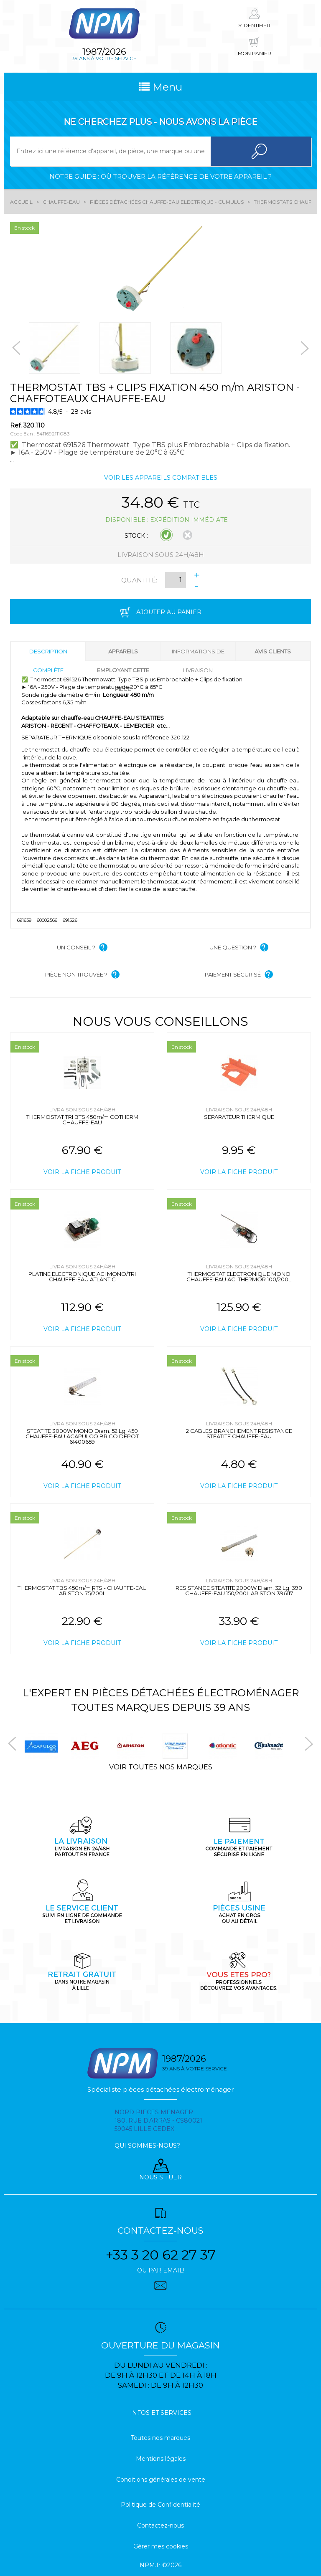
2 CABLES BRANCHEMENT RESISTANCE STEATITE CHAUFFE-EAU (239, 1433)
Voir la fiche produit (82, 1172)
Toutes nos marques (160, 2438)
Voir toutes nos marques (160, 1767)
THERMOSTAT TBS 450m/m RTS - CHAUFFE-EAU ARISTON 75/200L (82, 1590)
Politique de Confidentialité (160, 2504)
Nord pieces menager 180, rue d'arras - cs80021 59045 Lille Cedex (158, 2120)
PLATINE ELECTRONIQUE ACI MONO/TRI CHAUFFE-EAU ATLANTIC (82, 1276)
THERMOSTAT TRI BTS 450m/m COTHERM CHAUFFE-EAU (82, 1119)
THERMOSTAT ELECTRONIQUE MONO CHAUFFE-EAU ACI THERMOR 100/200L (238, 1276)
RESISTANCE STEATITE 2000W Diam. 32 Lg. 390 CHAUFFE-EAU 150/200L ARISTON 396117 (239, 1590)
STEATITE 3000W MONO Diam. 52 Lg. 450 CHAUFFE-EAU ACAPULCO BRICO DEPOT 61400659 (82, 1436)
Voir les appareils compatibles (160, 477)
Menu (160, 87)
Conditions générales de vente (160, 2479)
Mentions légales (161, 2458)
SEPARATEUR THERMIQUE (239, 1116)
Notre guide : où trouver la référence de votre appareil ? (160, 176)
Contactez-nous (160, 2525)
